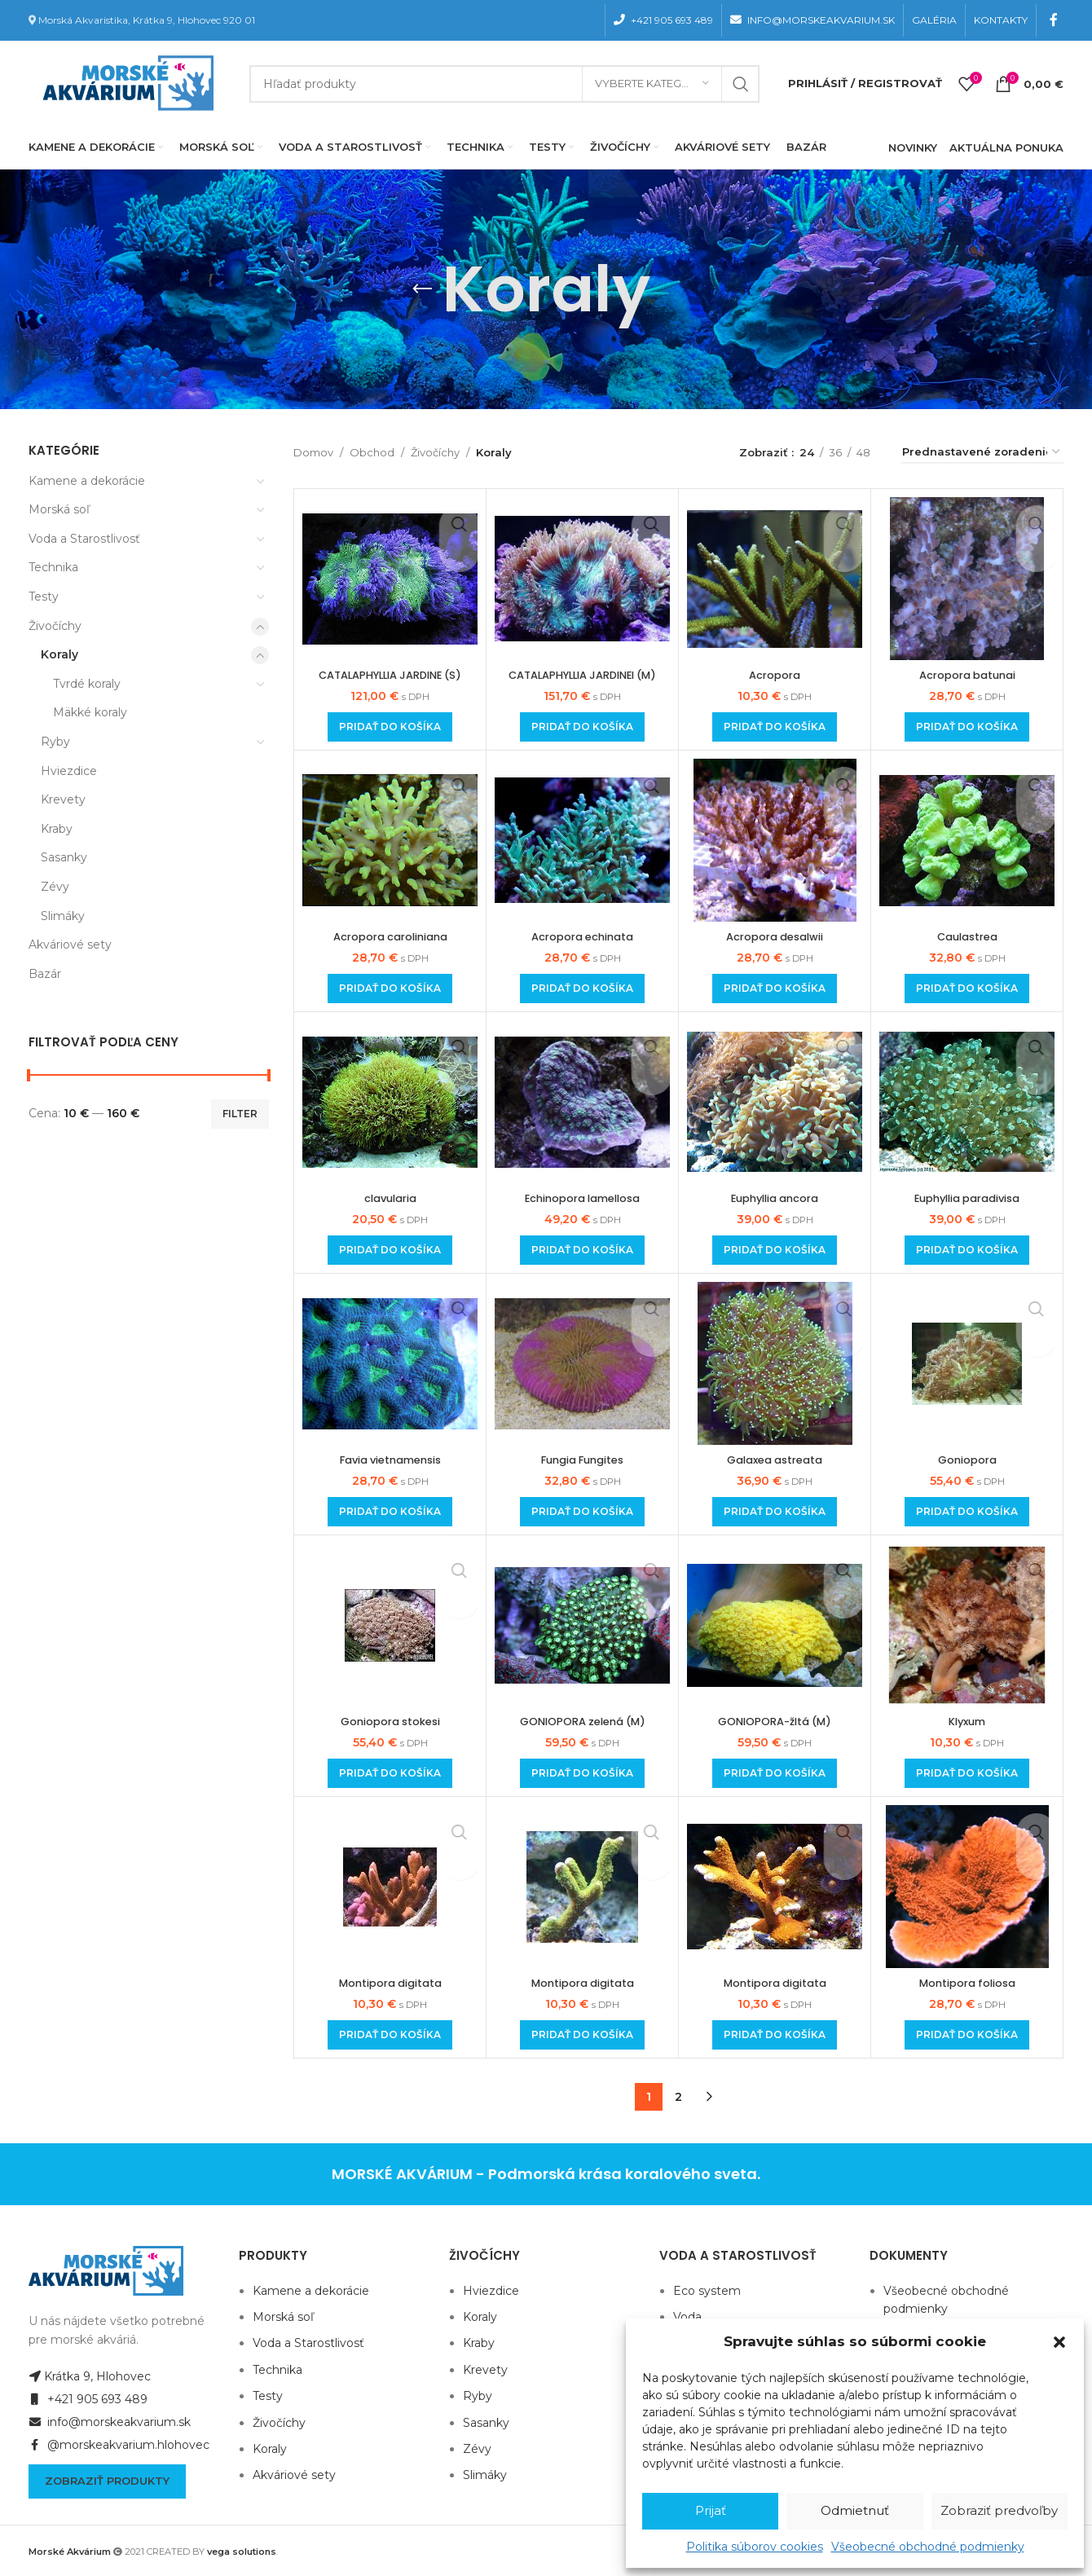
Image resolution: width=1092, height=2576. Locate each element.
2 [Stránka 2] (678, 2096)
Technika (53, 567)
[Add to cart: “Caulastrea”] (967, 988)
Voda (687, 2317)
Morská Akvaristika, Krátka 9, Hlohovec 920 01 (146, 20)
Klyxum (967, 1721)
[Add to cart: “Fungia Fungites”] (582, 1511)
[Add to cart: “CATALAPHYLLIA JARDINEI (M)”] (582, 727)
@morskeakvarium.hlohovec (119, 2444)
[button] (1059, 2342)
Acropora (775, 675)
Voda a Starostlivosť (84, 538)
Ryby (55, 741)
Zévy (55, 886)
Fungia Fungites (582, 1459)
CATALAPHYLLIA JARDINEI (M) (583, 675)
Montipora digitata (390, 1983)
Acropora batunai (967, 675)
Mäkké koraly (90, 712)
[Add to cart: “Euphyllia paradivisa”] (967, 1250)
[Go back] (422, 289)
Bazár (45, 974)
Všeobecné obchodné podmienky (927, 2546)
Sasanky (64, 857)
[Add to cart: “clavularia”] (390, 1250)
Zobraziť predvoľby (999, 2510)
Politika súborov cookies (754, 2546)
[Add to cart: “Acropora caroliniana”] (390, 988)
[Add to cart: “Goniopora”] (967, 1511)
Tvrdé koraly (87, 683)
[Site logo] (125, 82)
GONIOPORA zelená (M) (582, 1721)
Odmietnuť (855, 2510)
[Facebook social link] (1054, 20)
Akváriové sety (70, 944)
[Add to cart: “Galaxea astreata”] (774, 1511)
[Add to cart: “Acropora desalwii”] (774, 988)
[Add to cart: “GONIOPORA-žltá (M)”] (774, 1773)
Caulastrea (967, 936)
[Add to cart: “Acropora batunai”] (967, 727)
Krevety (63, 799)
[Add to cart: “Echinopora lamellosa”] (582, 1250)
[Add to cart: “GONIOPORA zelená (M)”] (582, 1773)
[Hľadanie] (504, 84)
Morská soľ (59, 509)
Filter (240, 1113)
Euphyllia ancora (775, 1198)
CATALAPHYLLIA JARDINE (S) (390, 675)
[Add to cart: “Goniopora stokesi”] (390, 1773)
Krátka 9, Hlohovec (90, 2376)
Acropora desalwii (775, 936)
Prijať (710, 2510)
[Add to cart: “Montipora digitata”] (390, 2035)
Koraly (59, 654)
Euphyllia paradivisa (967, 1198)
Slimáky (63, 916)
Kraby (57, 828)
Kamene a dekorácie (87, 480)
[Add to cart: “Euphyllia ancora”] (774, 1250)
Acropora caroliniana (390, 936)
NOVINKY (912, 147)
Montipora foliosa (967, 1983)
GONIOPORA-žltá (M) (775, 1721)
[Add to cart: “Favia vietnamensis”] (390, 1511)
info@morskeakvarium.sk (110, 2422)
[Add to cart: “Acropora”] (774, 727)
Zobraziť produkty (107, 2480)
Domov (313, 452)
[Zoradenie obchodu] (981, 453)
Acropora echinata (583, 936)
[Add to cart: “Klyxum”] (967, 1773)
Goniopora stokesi (390, 1721)
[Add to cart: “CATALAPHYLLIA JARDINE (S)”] (390, 727)
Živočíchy (55, 626)
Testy (44, 596)
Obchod (372, 452)
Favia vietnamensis (390, 1459)
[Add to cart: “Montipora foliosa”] (967, 2035)
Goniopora (967, 1459)
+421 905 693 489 (88, 2399)
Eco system (707, 2290)
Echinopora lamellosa (582, 1198)
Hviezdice (69, 771)
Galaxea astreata (774, 1459)
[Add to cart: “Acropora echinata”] (582, 988)
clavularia (390, 1198)
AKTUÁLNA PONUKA (1006, 147)
